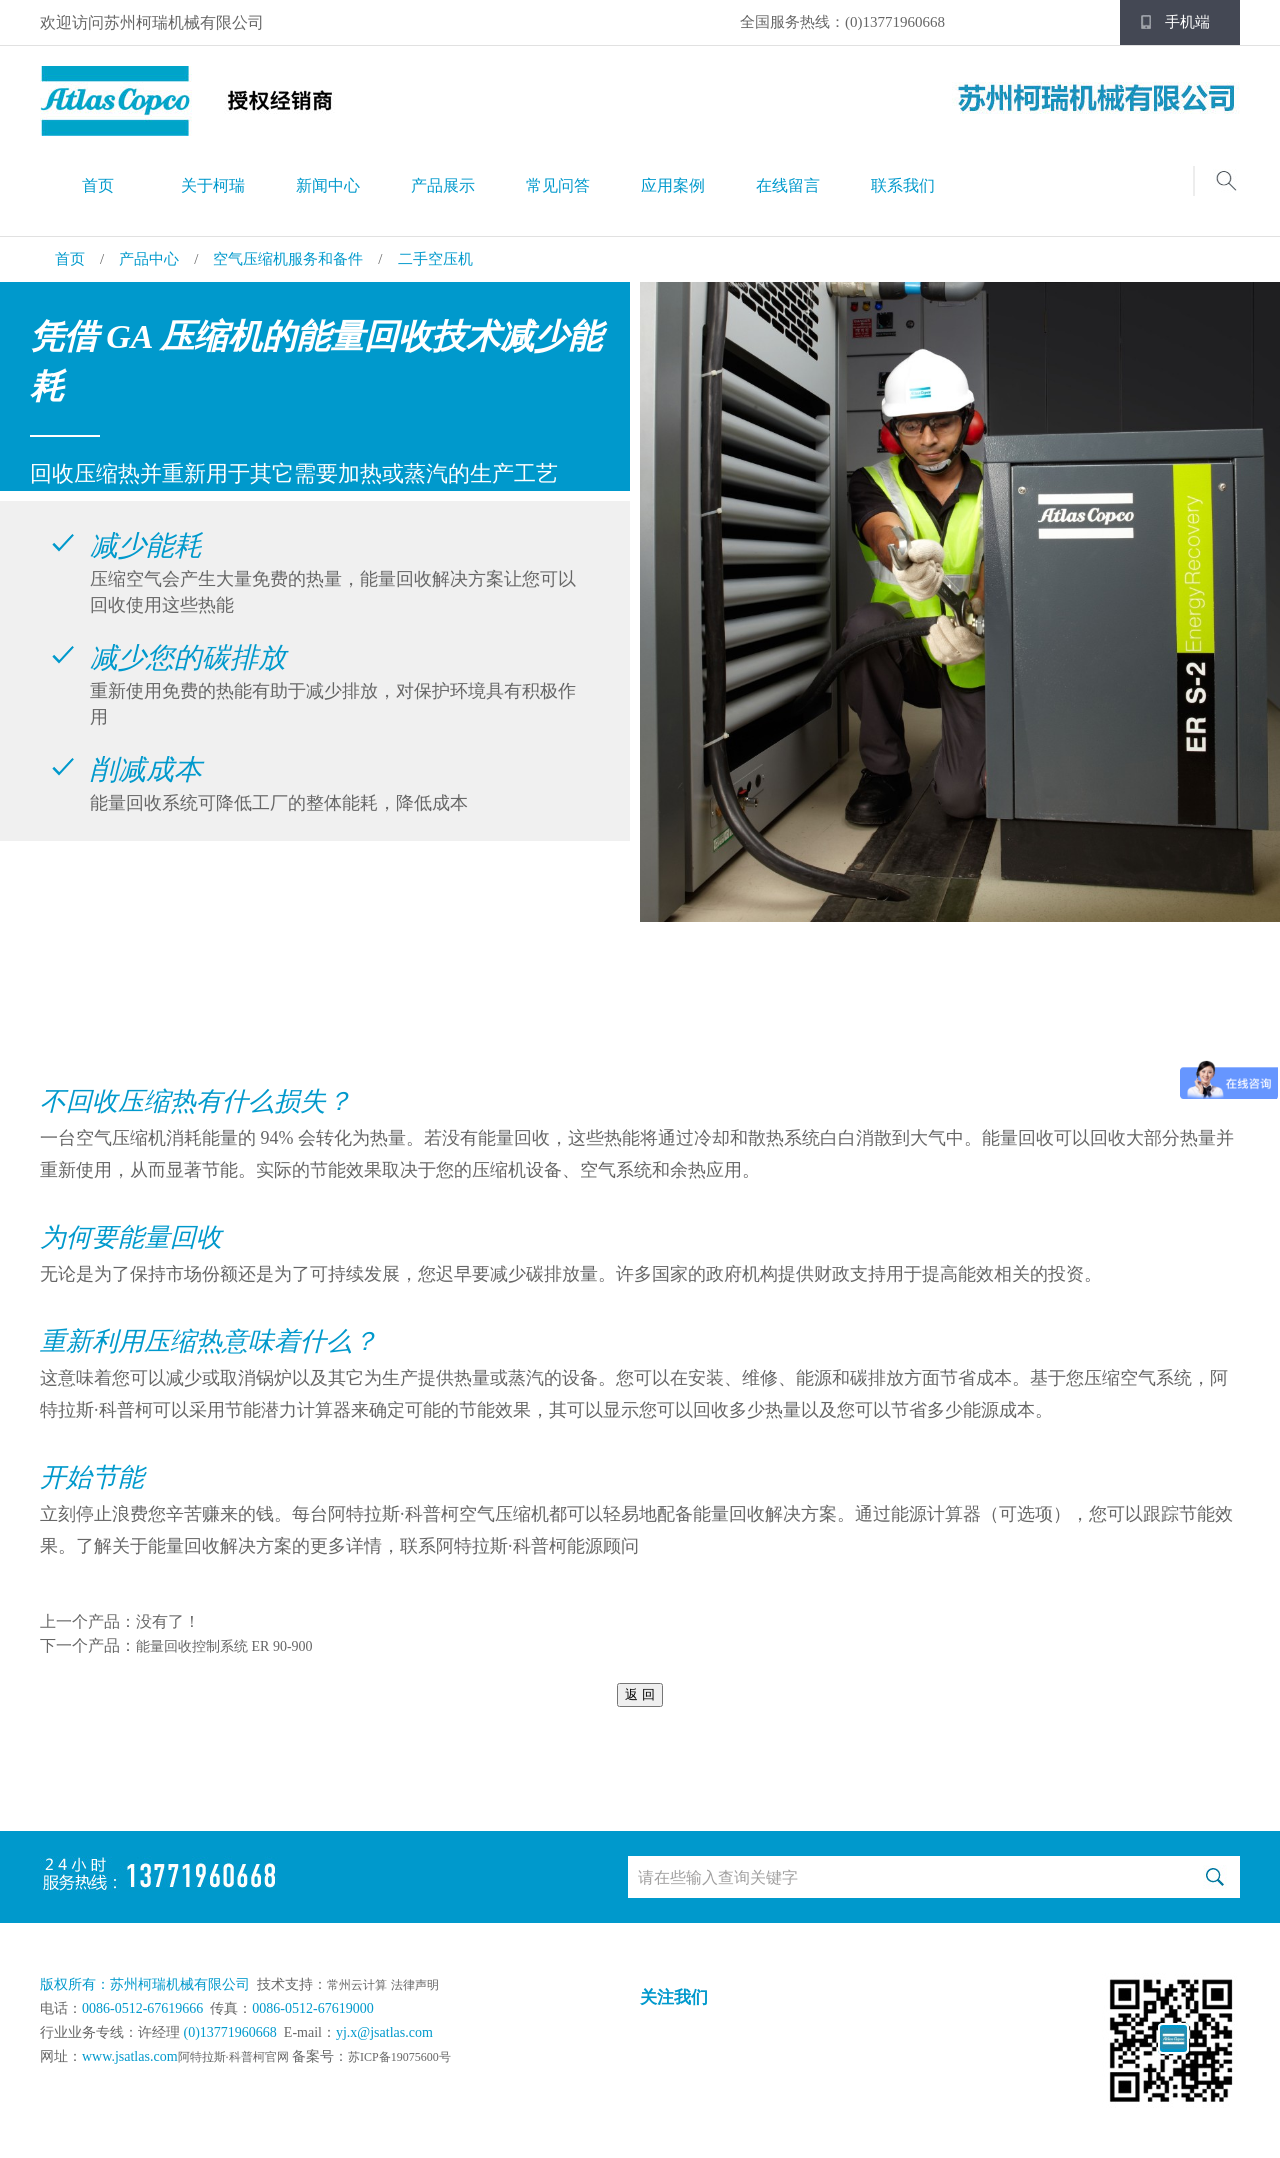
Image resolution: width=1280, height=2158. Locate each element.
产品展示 (443, 185)
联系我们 (903, 185)
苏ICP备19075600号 (399, 2057)
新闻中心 (328, 185)
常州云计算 (357, 1985)
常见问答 (558, 185)
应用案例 (673, 185)
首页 (98, 185)
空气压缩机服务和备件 (288, 259)
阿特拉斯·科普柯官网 (233, 2057)
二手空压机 (435, 259)
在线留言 (788, 185)
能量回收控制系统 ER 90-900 (224, 1646)
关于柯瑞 (213, 185)
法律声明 (415, 1985)
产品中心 (149, 259)
